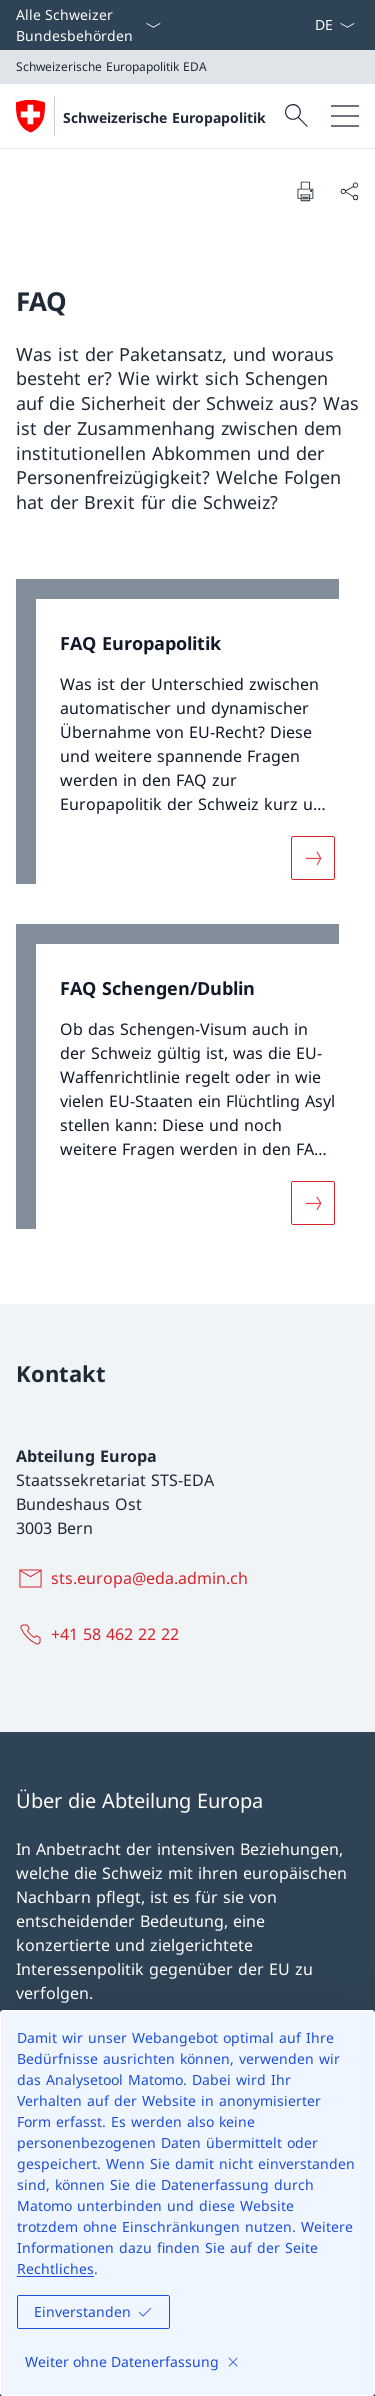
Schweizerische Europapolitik (164, 117)
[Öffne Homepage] (141, 116)
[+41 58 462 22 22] (101, 1634)
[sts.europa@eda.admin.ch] (136, 1578)
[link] (187, 741)
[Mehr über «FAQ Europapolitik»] (313, 858)
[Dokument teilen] (349, 191)
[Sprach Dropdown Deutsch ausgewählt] (334, 25)
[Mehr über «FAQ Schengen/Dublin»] (313, 1202)
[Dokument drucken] (305, 191)
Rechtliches (55, 2268)
